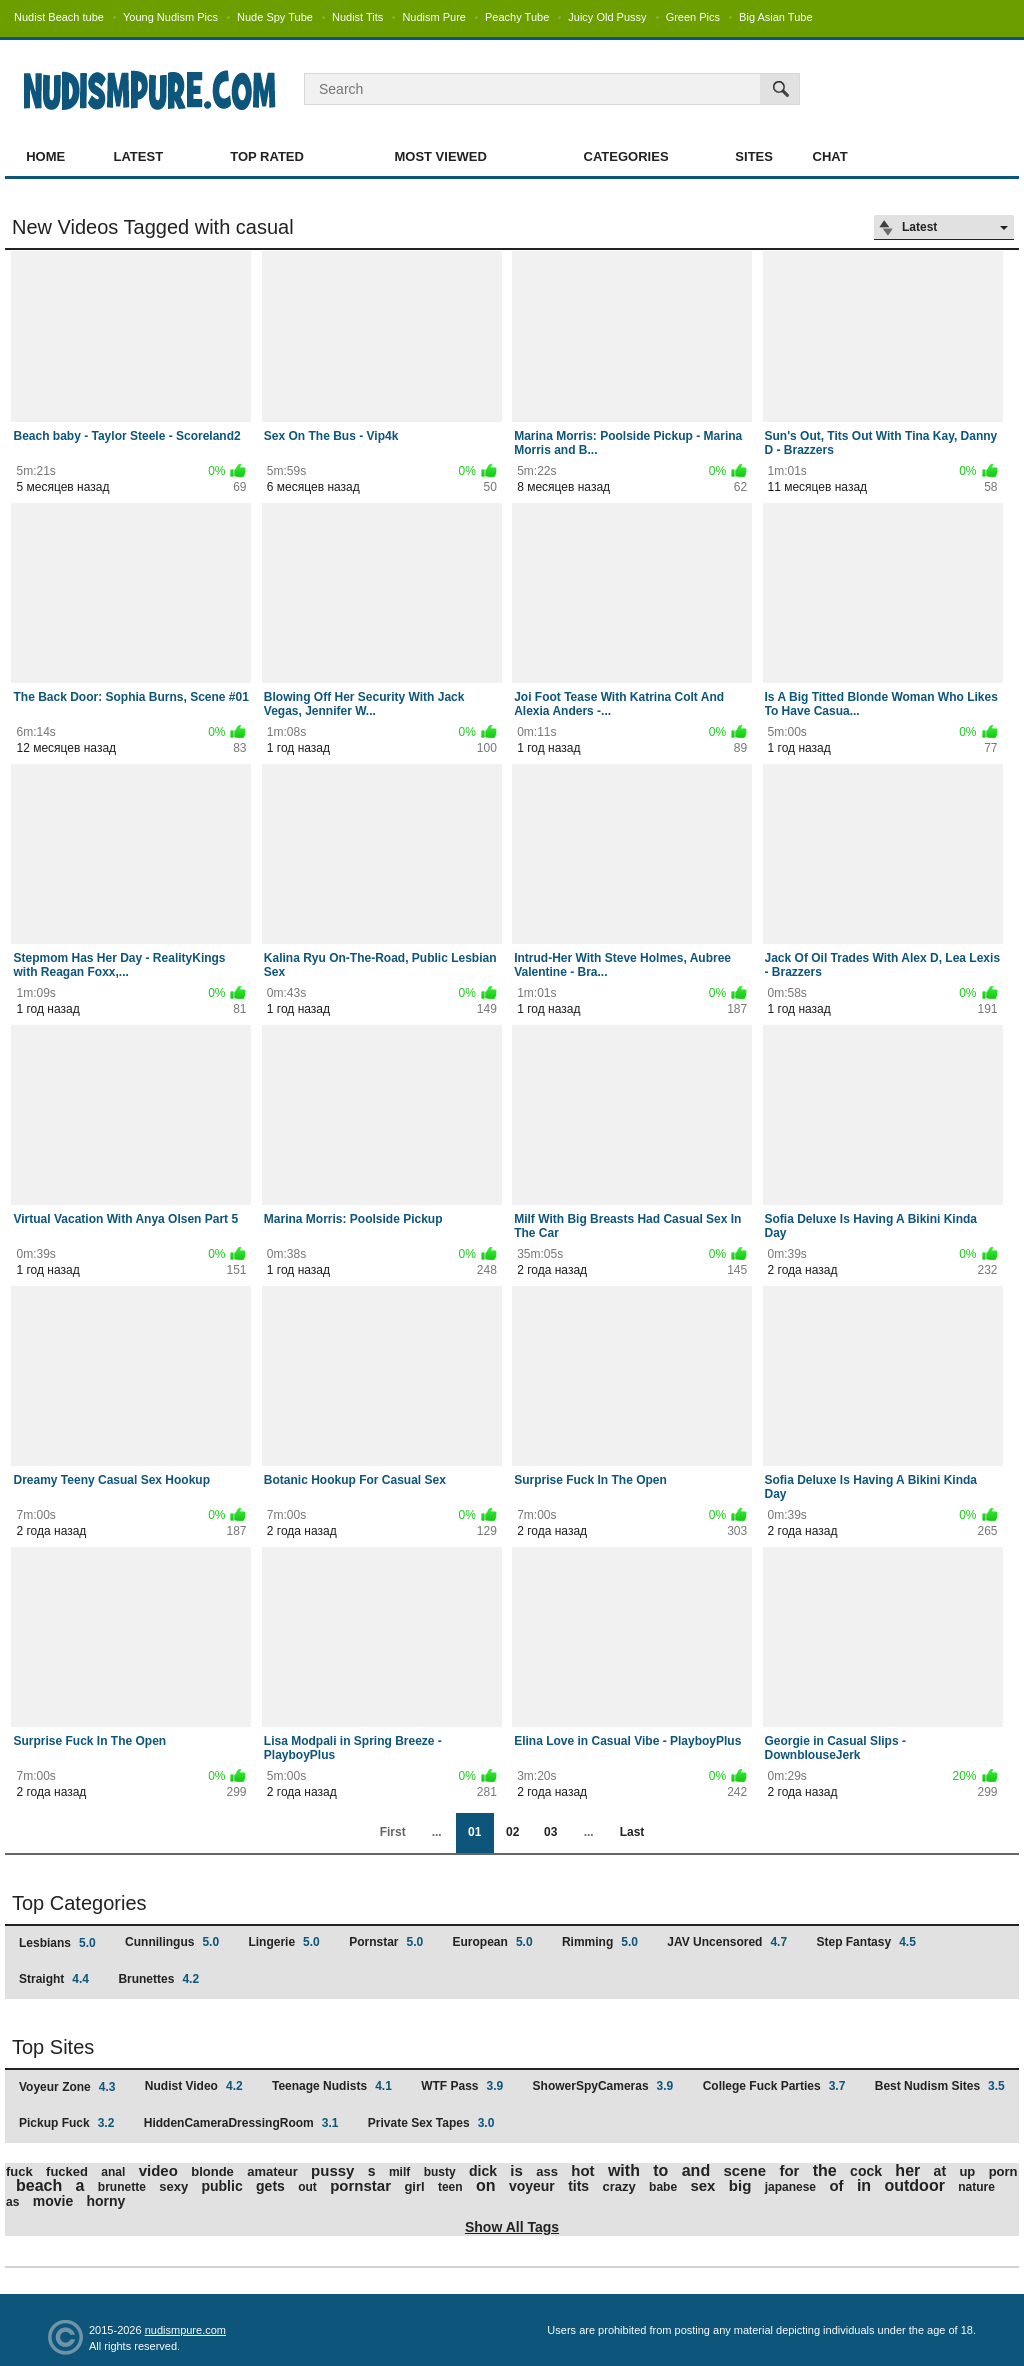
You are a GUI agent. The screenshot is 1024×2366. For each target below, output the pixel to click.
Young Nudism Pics (170, 17)
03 (550, 1832)
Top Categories (79, 1903)
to (660, 2170)
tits (578, 2186)
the (825, 2170)
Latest (139, 156)
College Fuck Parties (774, 2086)
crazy (618, 2186)
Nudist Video (194, 2086)
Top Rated (267, 156)
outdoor (914, 2185)
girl (414, 2186)
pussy (332, 2170)
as (12, 2202)
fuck (19, 2171)
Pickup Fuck (66, 2123)
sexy (173, 2186)
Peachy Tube (517, 17)
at (940, 2171)
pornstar (360, 2185)
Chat (830, 156)
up (967, 2171)
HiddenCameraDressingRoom (241, 2123)
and (696, 2170)
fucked (67, 2171)
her (907, 2170)
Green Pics (693, 17)
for (789, 2170)
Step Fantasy (865, 1942)
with (624, 2170)
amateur (272, 2171)
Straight (54, 1979)
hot (582, 2170)
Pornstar (386, 1942)
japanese (790, 2187)
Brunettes (158, 1979)
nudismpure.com (185, 2330)
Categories (626, 156)
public (221, 2186)
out (307, 2187)
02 (512, 1832)
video (158, 2170)
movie (53, 2201)
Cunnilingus (172, 1942)
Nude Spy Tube (275, 17)
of (836, 2185)
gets (270, 2186)
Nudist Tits (357, 17)
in (864, 2185)
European (493, 1942)
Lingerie (283, 1942)
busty (440, 2172)
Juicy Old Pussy (607, 17)
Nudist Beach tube (59, 17)
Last (632, 1832)
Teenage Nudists (332, 2086)
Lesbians (57, 1943)
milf (399, 2172)
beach (39, 2185)
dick (483, 2171)
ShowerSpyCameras (603, 2086)
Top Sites (53, 2047)
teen (450, 2187)
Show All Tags (512, 2227)
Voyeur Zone (67, 2087)
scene (745, 2170)
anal (113, 2172)
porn (1003, 2171)
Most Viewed (440, 156)
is (516, 2170)
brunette (122, 2187)
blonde (212, 2171)
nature (976, 2187)
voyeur (532, 2186)
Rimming (600, 1942)
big (740, 2185)
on (486, 2185)
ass (547, 2171)
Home (45, 156)
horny (106, 2201)
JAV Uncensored (727, 1942)
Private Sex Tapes (431, 2123)
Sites (754, 156)
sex (702, 2185)
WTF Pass (462, 2086)
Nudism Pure (434, 17)
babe (663, 2187)
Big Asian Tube (775, 17)
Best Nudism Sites (940, 2086)
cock (866, 2171)
